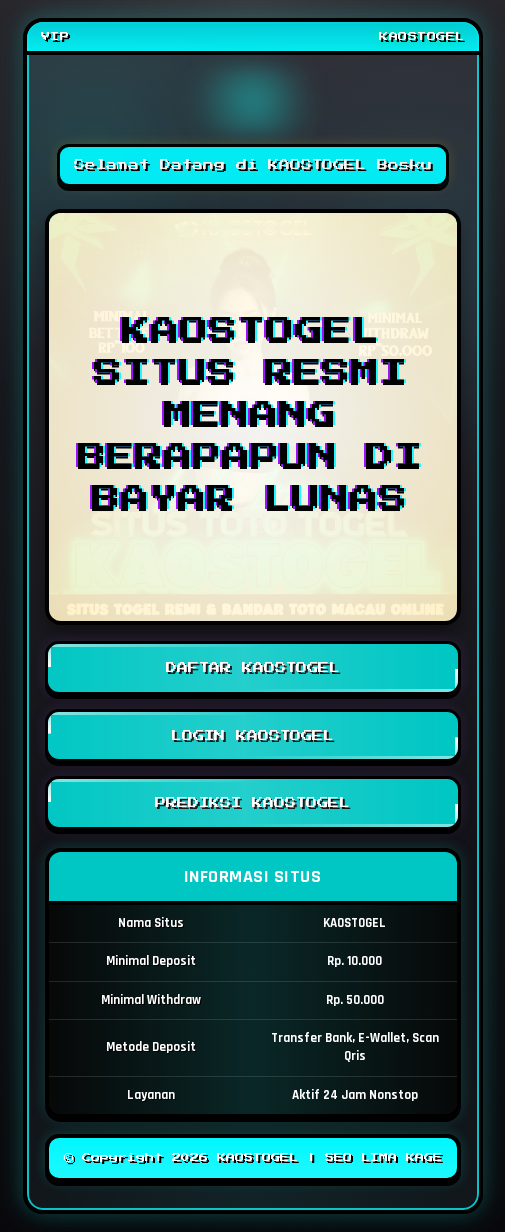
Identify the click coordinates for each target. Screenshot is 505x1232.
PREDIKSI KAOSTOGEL (253, 803)
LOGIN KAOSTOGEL (253, 736)
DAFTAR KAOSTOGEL (253, 668)
